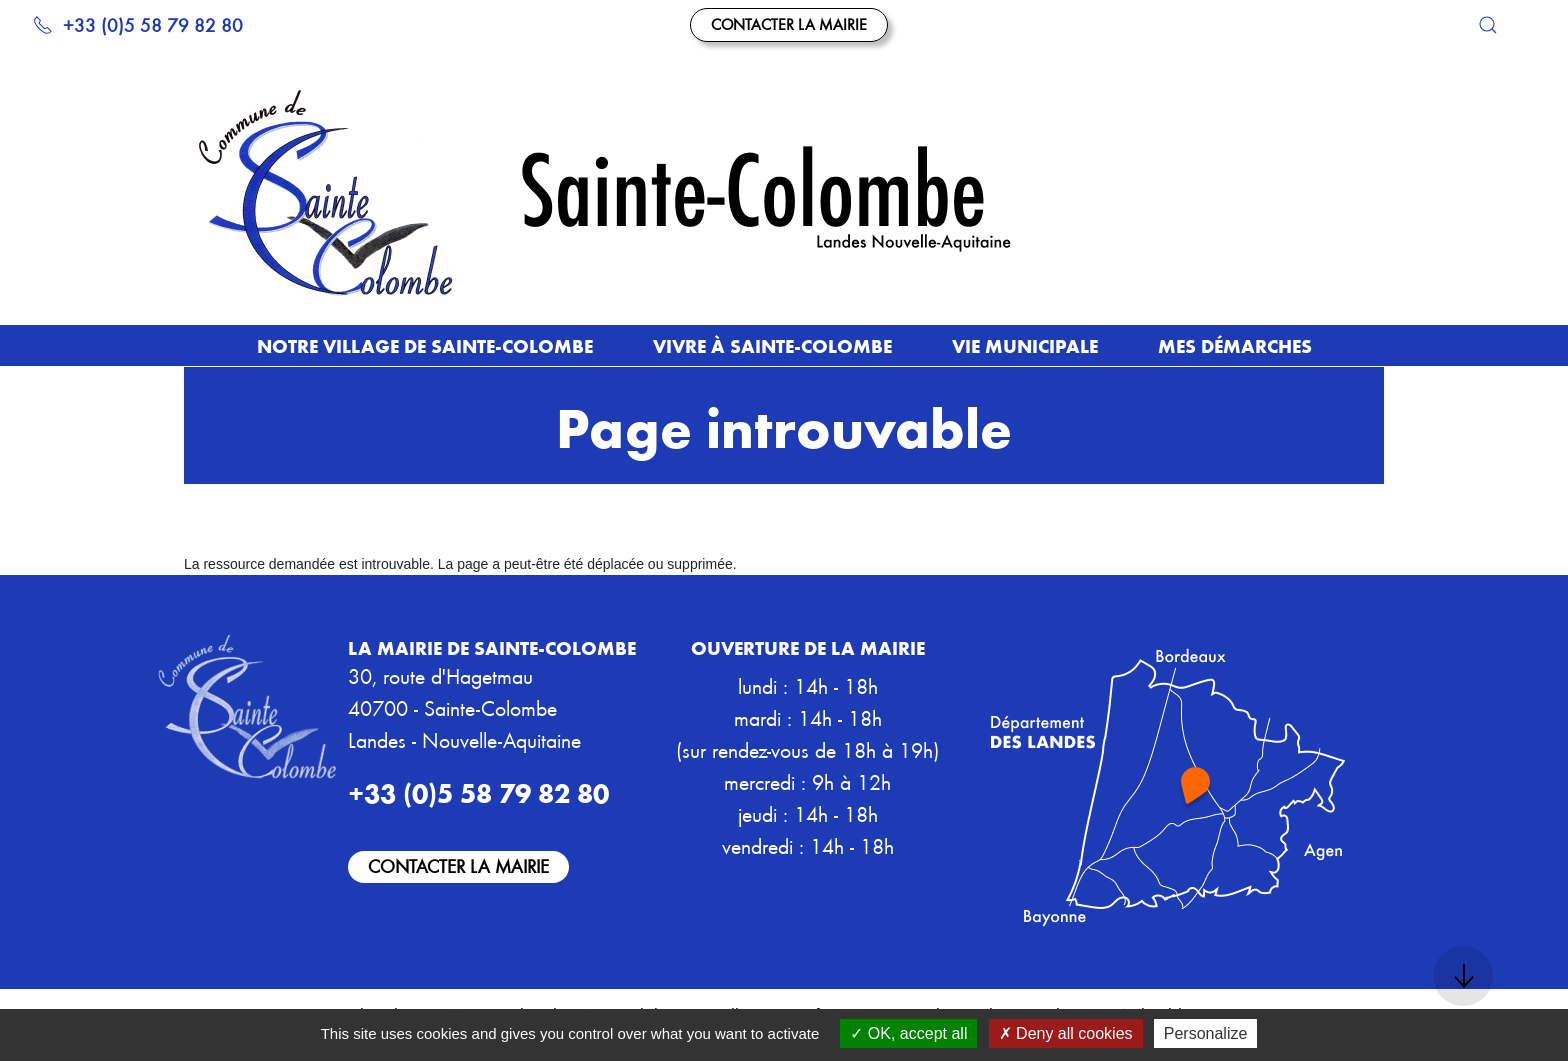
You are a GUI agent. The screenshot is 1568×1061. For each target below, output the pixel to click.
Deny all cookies (1066, 1033)
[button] (1488, 25)
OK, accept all (908, 1033)
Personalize (1206, 1033)
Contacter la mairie (789, 24)
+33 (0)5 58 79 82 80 (138, 24)
